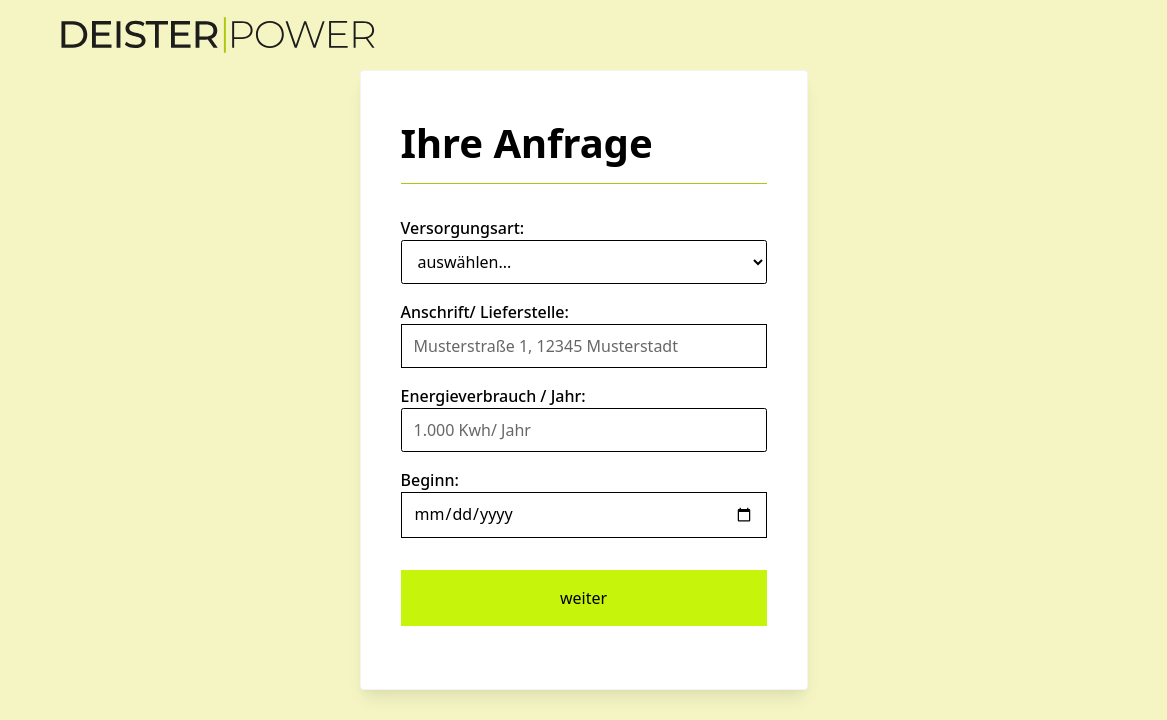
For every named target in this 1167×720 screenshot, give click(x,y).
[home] (218, 35)
